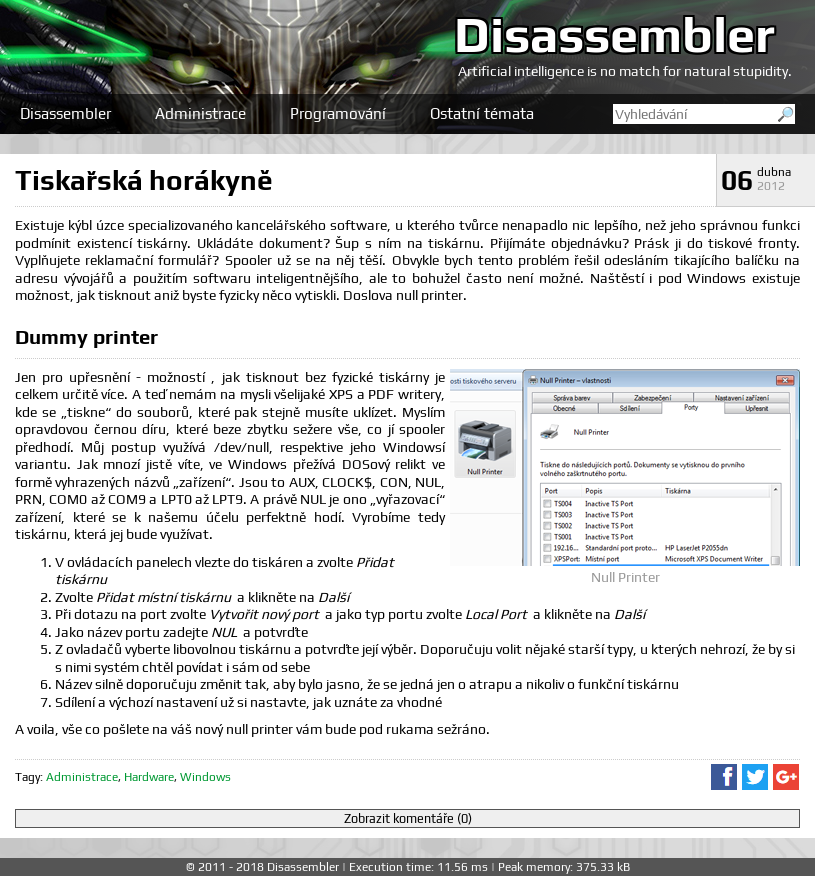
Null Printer (625, 577)
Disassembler (614, 34)
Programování (338, 113)
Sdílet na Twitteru (755, 777)
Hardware (149, 777)
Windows (205, 777)
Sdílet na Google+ (786, 777)
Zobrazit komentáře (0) (408, 818)
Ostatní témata (482, 113)
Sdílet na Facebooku (724, 777)
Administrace (200, 113)
